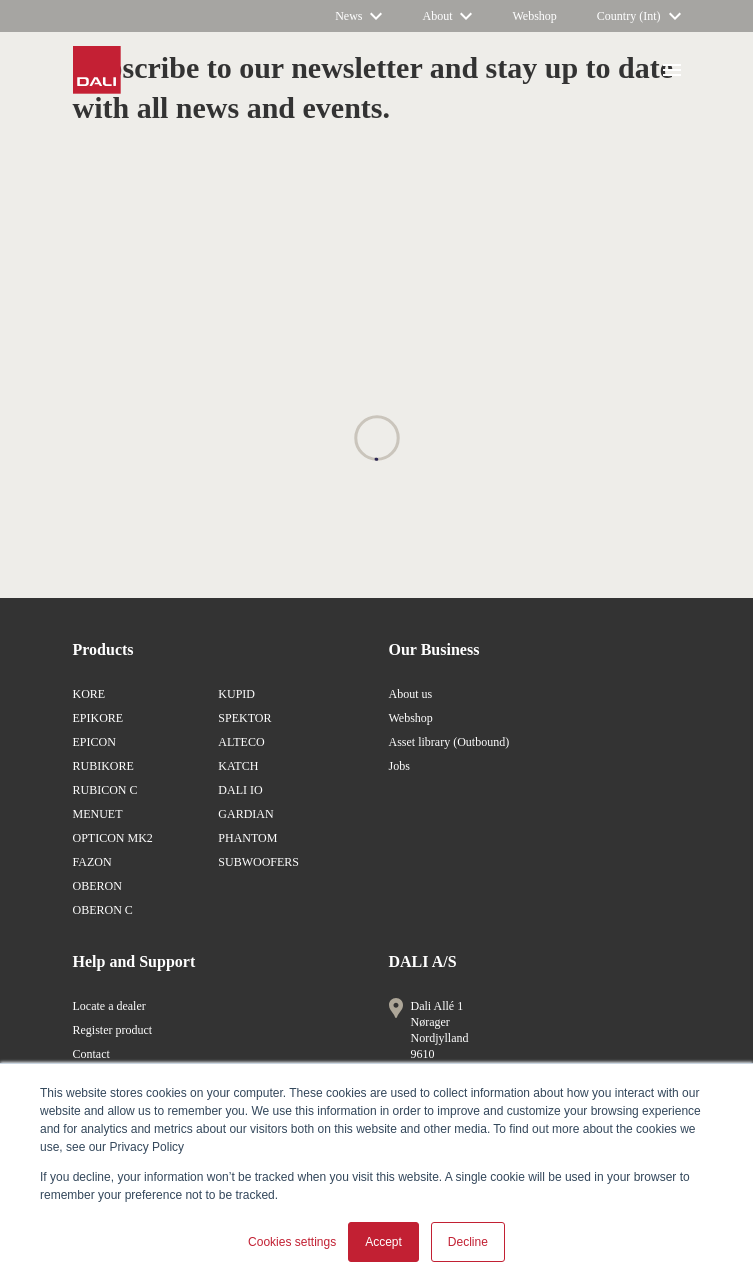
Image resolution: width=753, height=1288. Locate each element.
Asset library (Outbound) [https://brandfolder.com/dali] (449, 742)
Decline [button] (468, 1242)
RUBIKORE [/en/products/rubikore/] (103, 766)
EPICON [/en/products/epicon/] (94, 742)
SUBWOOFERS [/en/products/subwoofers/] (258, 862)
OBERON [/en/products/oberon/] (97, 886)
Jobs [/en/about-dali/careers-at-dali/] (399, 766)
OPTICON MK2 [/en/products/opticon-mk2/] (113, 838)
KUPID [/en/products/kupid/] (236, 694)
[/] (358, 16)
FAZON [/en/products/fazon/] (92, 862)
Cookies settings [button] (292, 1242)
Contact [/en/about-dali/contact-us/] (91, 1054)
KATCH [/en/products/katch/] (238, 766)
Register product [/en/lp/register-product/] (113, 1030)
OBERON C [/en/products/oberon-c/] (103, 910)
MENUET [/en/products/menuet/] (98, 814)
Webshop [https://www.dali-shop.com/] (411, 718)
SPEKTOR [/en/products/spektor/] (244, 718)
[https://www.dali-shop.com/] (534, 16)
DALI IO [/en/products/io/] (240, 790)
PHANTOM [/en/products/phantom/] (247, 838)
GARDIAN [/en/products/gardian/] (245, 814)
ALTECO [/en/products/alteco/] (241, 742)
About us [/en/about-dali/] (411, 694)
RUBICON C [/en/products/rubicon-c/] (105, 790)
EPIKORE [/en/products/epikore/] (98, 718)
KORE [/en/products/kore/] (89, 694)
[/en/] (639, 16)
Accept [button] (383, 1242)
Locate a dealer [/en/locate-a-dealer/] (109, 1006)
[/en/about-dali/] (447, 16)
